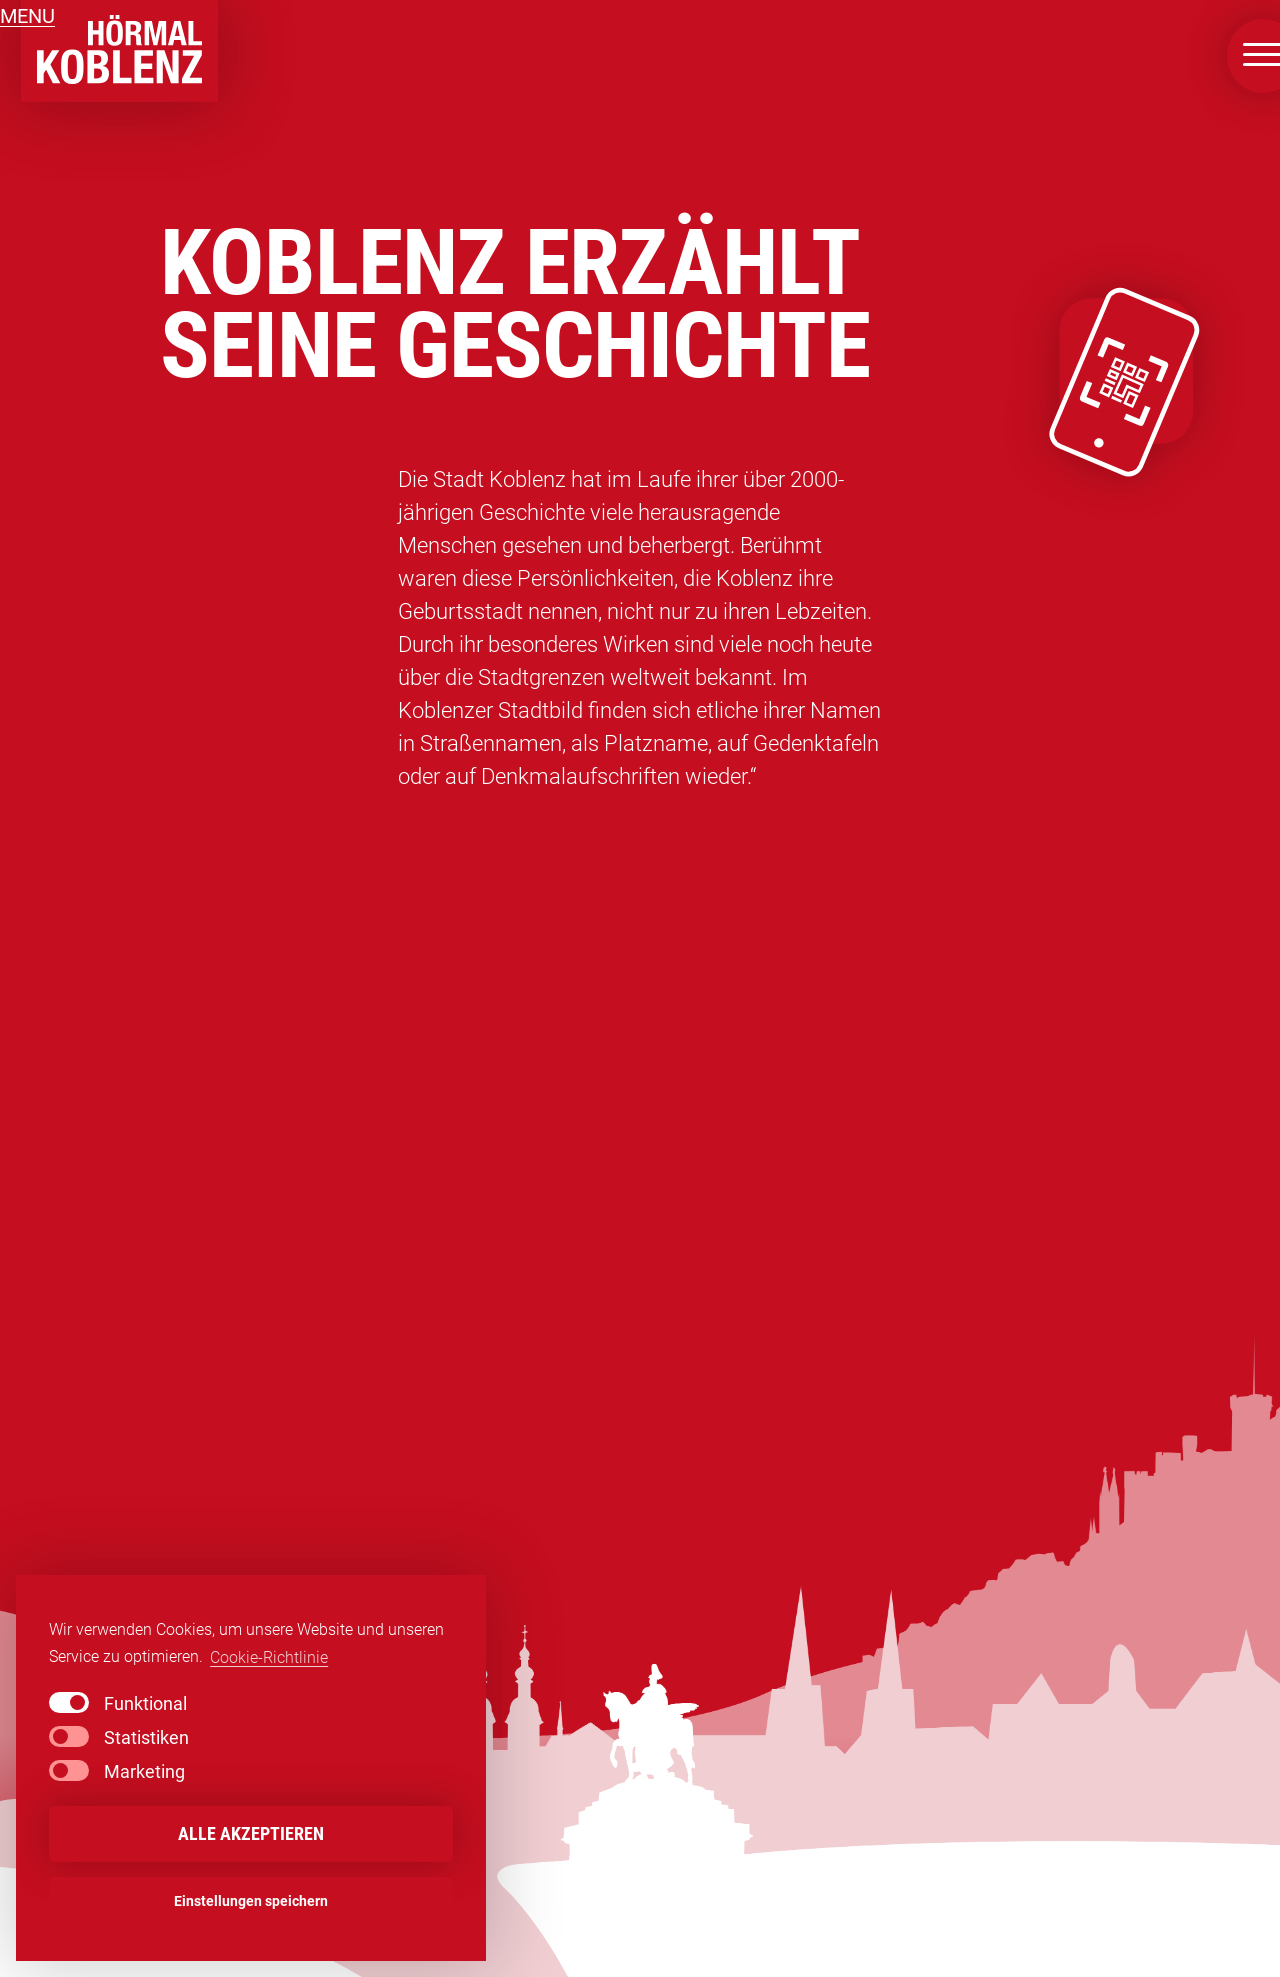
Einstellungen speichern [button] (251, 1901)
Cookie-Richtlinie (269, 1657)
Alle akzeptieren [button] (251, 1834)
